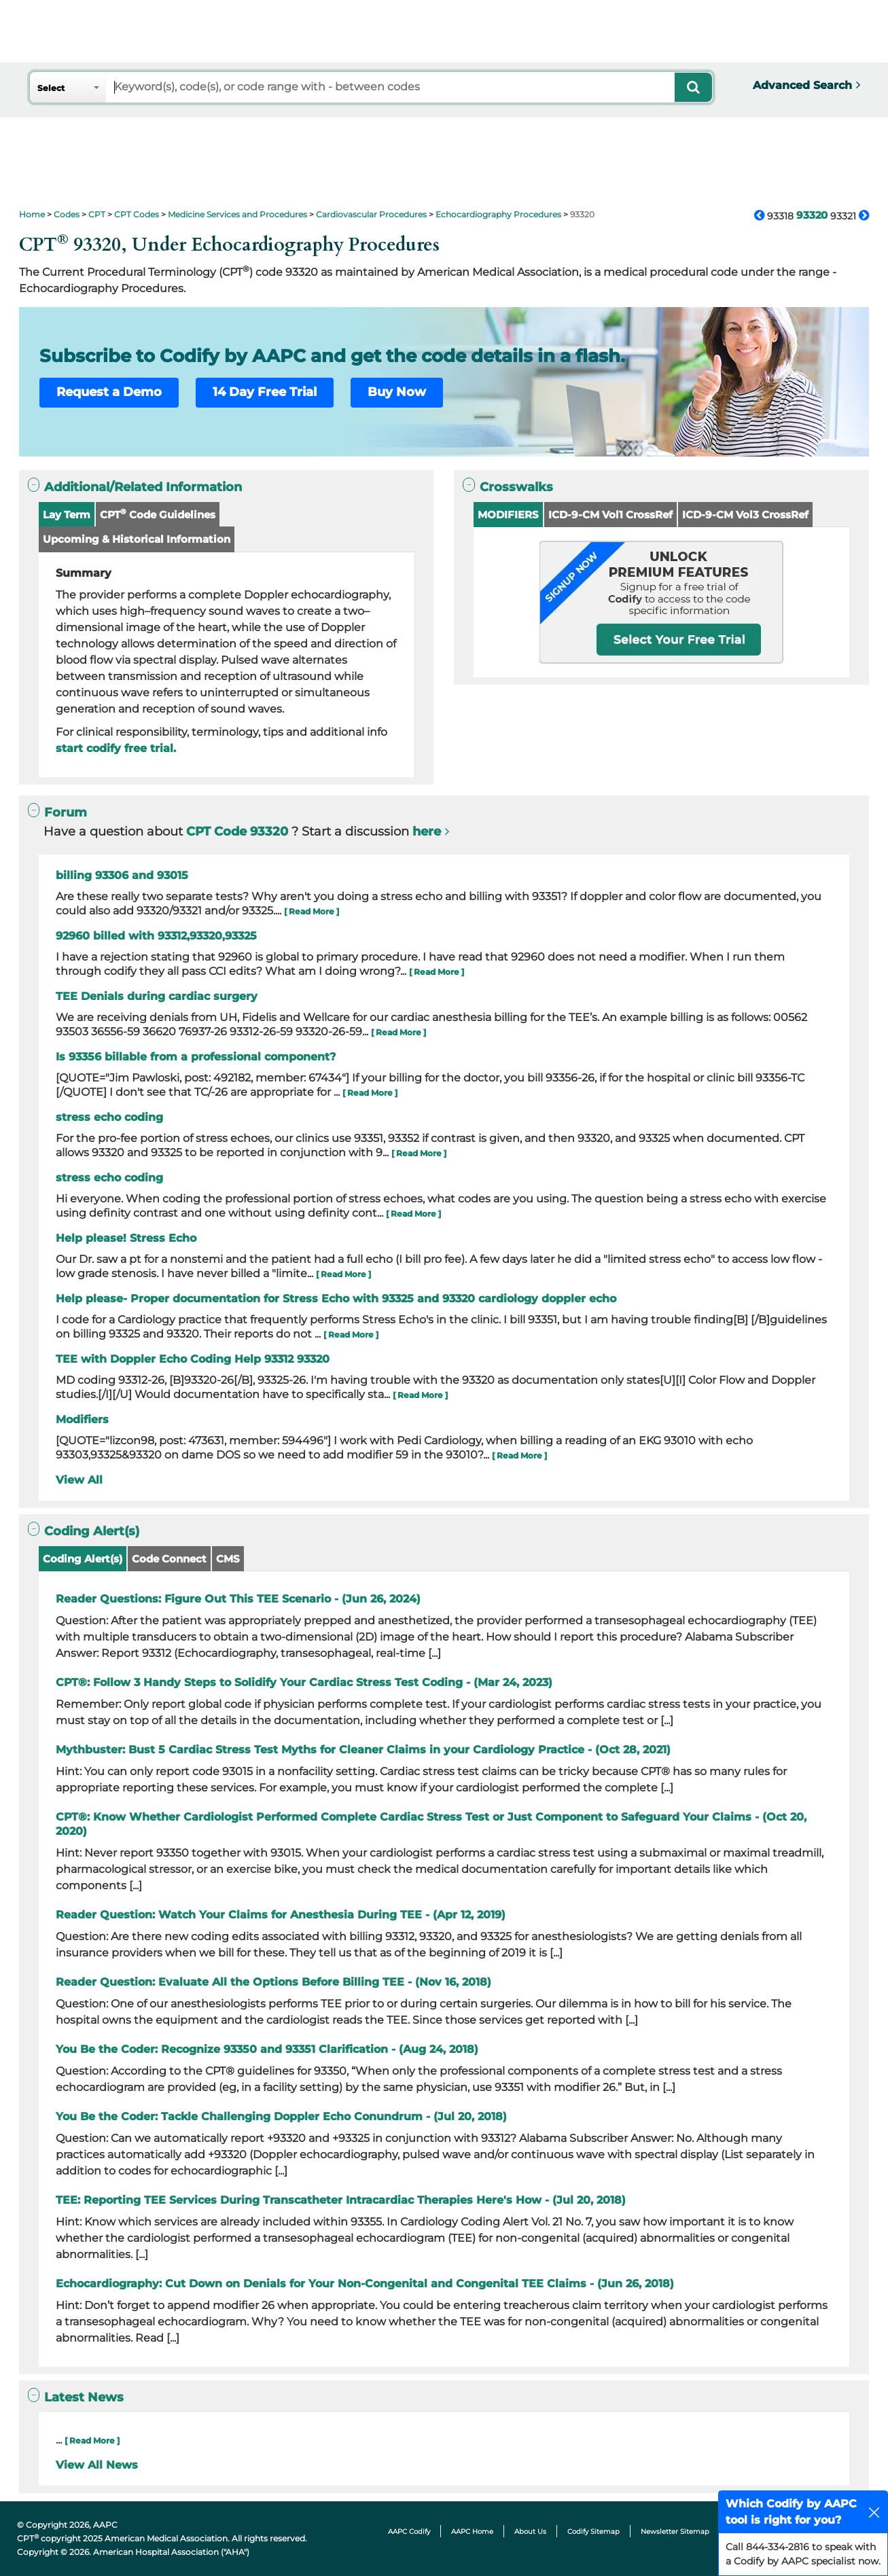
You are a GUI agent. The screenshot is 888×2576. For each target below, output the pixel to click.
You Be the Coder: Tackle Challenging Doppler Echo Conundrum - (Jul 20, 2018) (281, 2116)
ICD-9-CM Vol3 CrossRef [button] (745, 514)
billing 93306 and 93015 (122, 875)
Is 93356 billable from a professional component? (196, 1056)
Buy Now (397, 391)
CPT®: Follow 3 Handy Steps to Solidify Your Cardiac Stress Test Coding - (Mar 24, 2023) (304, 1682)
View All (79, 1479)
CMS (228, 1558)
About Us (530, 2531)
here (426, 831)
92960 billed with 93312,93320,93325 (156, 935)
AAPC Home (472, 2531)
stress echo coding (109, 1117)
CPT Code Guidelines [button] (157, 514)
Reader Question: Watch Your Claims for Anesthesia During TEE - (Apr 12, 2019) (280, 1914)
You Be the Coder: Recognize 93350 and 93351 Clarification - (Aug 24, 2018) (267, 2049)
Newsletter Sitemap (675, 2531)
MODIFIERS (508, 514)
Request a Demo (109, 391)
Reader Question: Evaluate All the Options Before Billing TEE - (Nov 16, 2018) (273, 1981)
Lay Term (66, 514)
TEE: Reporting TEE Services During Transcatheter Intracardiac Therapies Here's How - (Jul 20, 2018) (341, 2200)
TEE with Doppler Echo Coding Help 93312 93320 (193, 1359)
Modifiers (82, 1419)
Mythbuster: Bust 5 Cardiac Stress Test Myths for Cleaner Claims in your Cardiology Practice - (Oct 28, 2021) (363, 1749)
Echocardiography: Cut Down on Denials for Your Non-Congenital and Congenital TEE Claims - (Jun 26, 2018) (365, 2283)
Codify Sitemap (593, 2531)
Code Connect (169, 1558)
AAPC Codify (409, 2531)
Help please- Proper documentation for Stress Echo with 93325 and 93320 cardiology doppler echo (336, 1298)
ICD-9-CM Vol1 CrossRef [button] (610, 514)
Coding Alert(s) (82, 1558)
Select (51, 88)
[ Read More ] (311, 911)
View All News (97, 2464)
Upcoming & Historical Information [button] (136, 539)
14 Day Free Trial (265, 391)
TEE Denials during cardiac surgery (156, 996)
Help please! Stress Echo (126, 1238)
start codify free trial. (116, 748)
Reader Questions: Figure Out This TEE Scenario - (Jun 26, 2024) (238, 1598)
